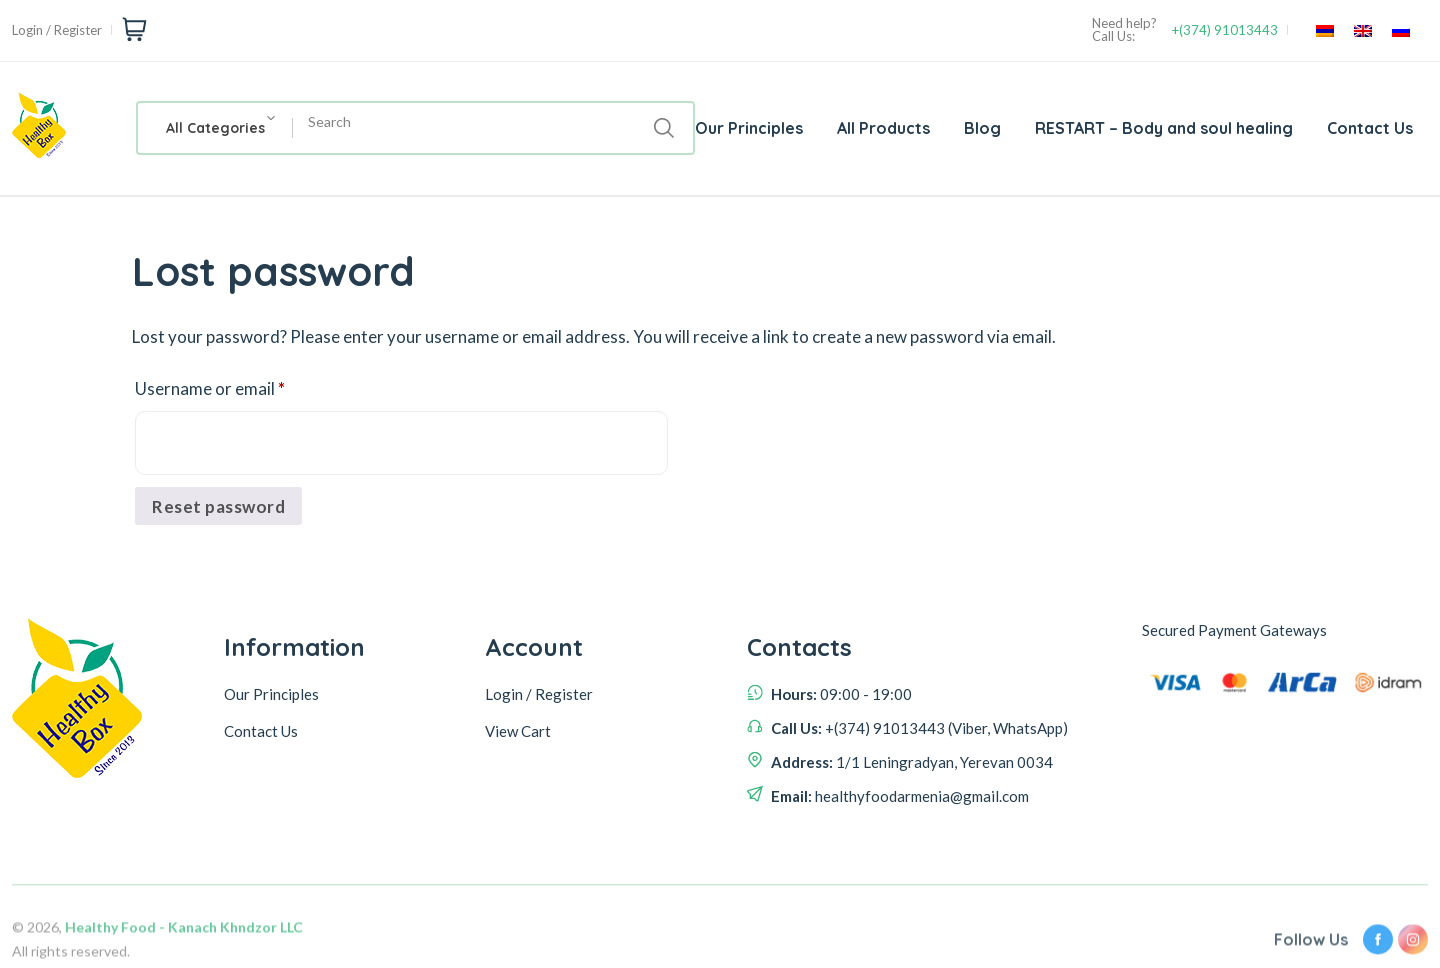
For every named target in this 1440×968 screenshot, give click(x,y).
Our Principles (749, 128)
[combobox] (215, 128)
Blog (982, 128)
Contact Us (1370, 128)
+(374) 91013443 (1225, 30)
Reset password (218, 506)
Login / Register (57, 30)
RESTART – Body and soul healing (1164, 128)
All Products (883, 128)
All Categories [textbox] (215, 128)
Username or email (244, 385)
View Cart (518, 731)
